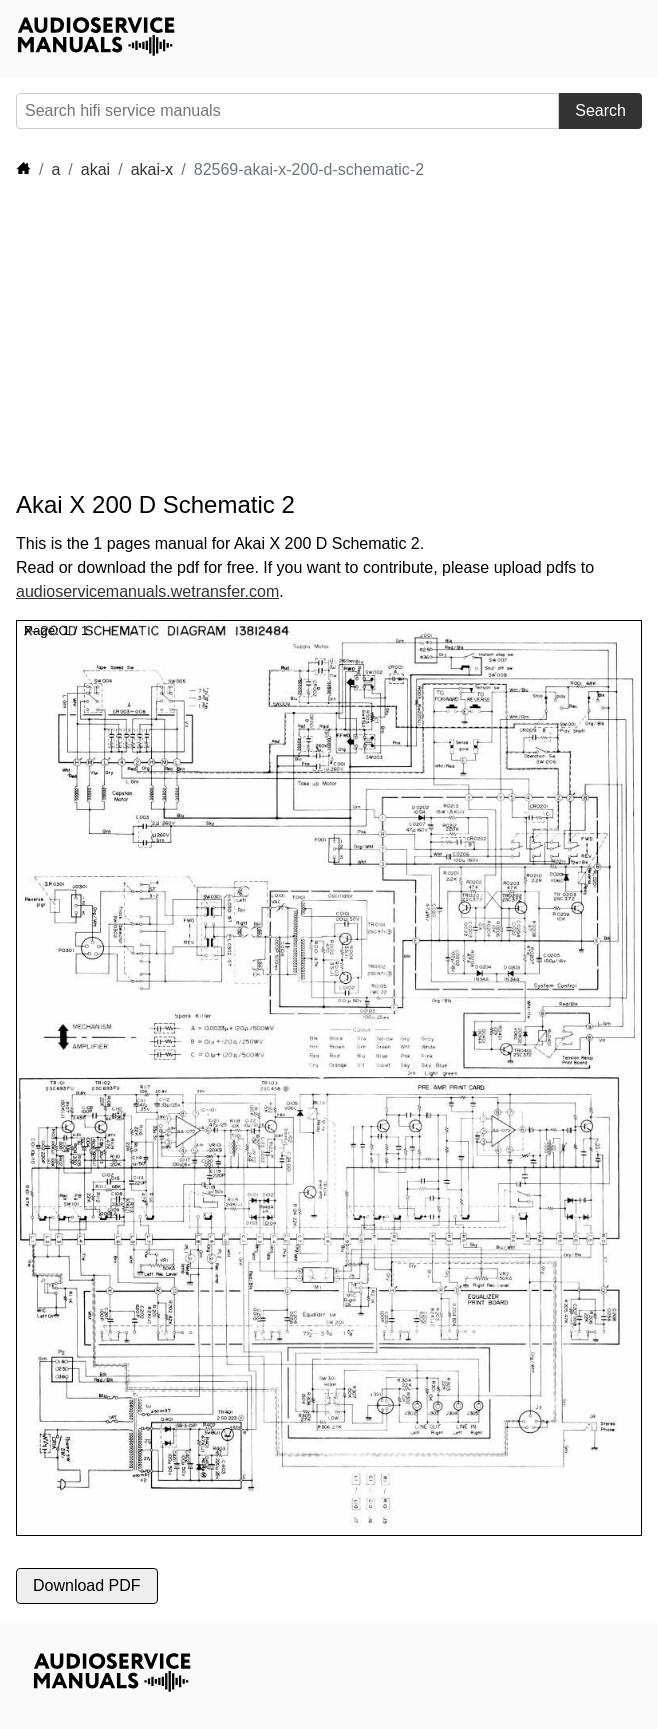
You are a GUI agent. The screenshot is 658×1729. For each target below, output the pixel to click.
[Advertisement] (196, 336)
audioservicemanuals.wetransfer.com (147, 591)
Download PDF (87, 1585)
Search (600, 110)
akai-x (152, 169)
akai (95, 169)
